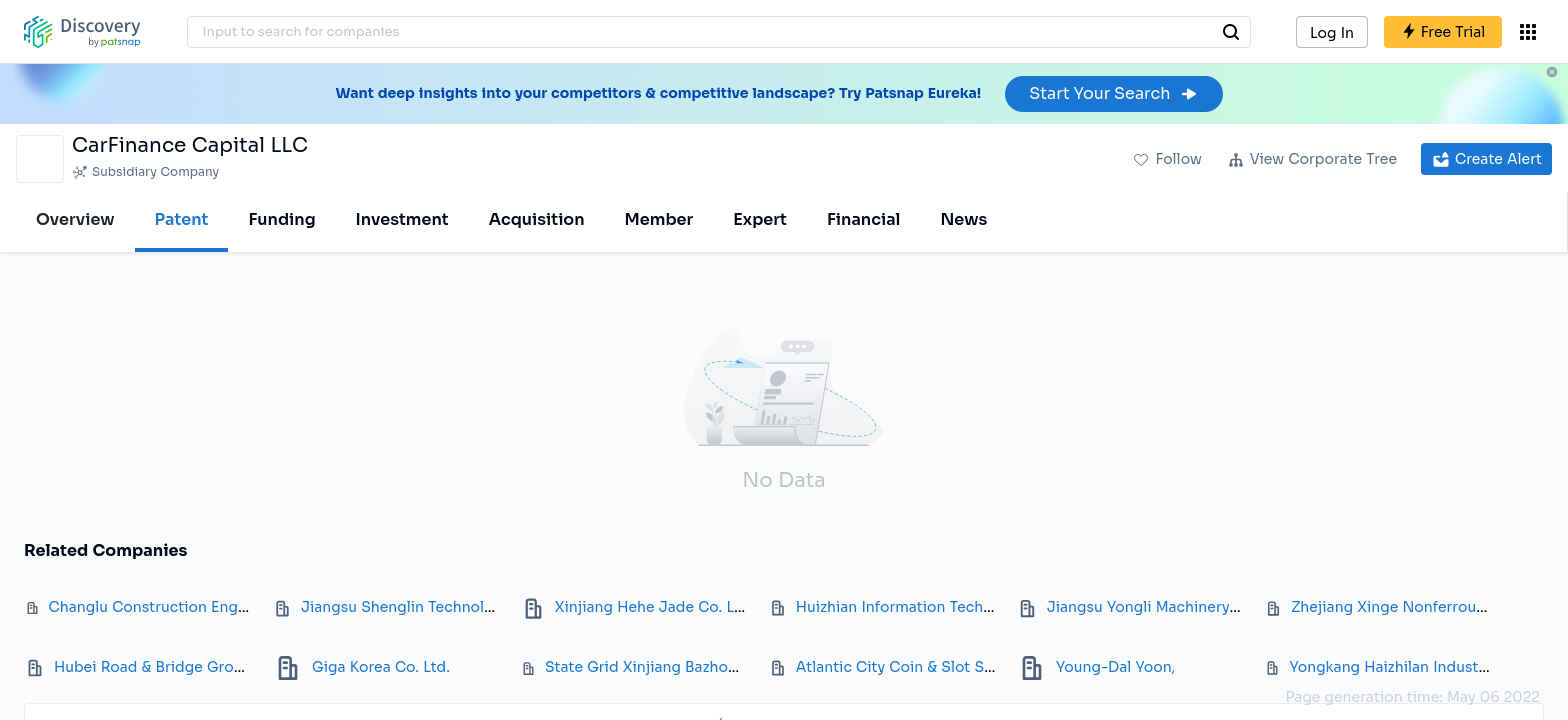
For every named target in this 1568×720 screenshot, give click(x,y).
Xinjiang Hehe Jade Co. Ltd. (654, 607)
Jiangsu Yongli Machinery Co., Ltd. (1170, 607)
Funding (281, 219)
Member (659, 219)
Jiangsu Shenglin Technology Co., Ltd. (437, 607)
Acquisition (537, 219)
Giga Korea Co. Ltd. (381, 667)
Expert (760, 219)
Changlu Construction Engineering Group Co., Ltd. (229, 607)
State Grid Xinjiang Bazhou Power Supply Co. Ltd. (721, 667)
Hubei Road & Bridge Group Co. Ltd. (182, 667)
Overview (75, 219)
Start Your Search (1113, 93)
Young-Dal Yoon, (1115, 667)
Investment (402, 219)
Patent (182, 219)
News (963, 219)
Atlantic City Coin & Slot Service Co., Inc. (943, 667)
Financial (863, 219)
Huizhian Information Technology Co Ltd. (942, 607)
